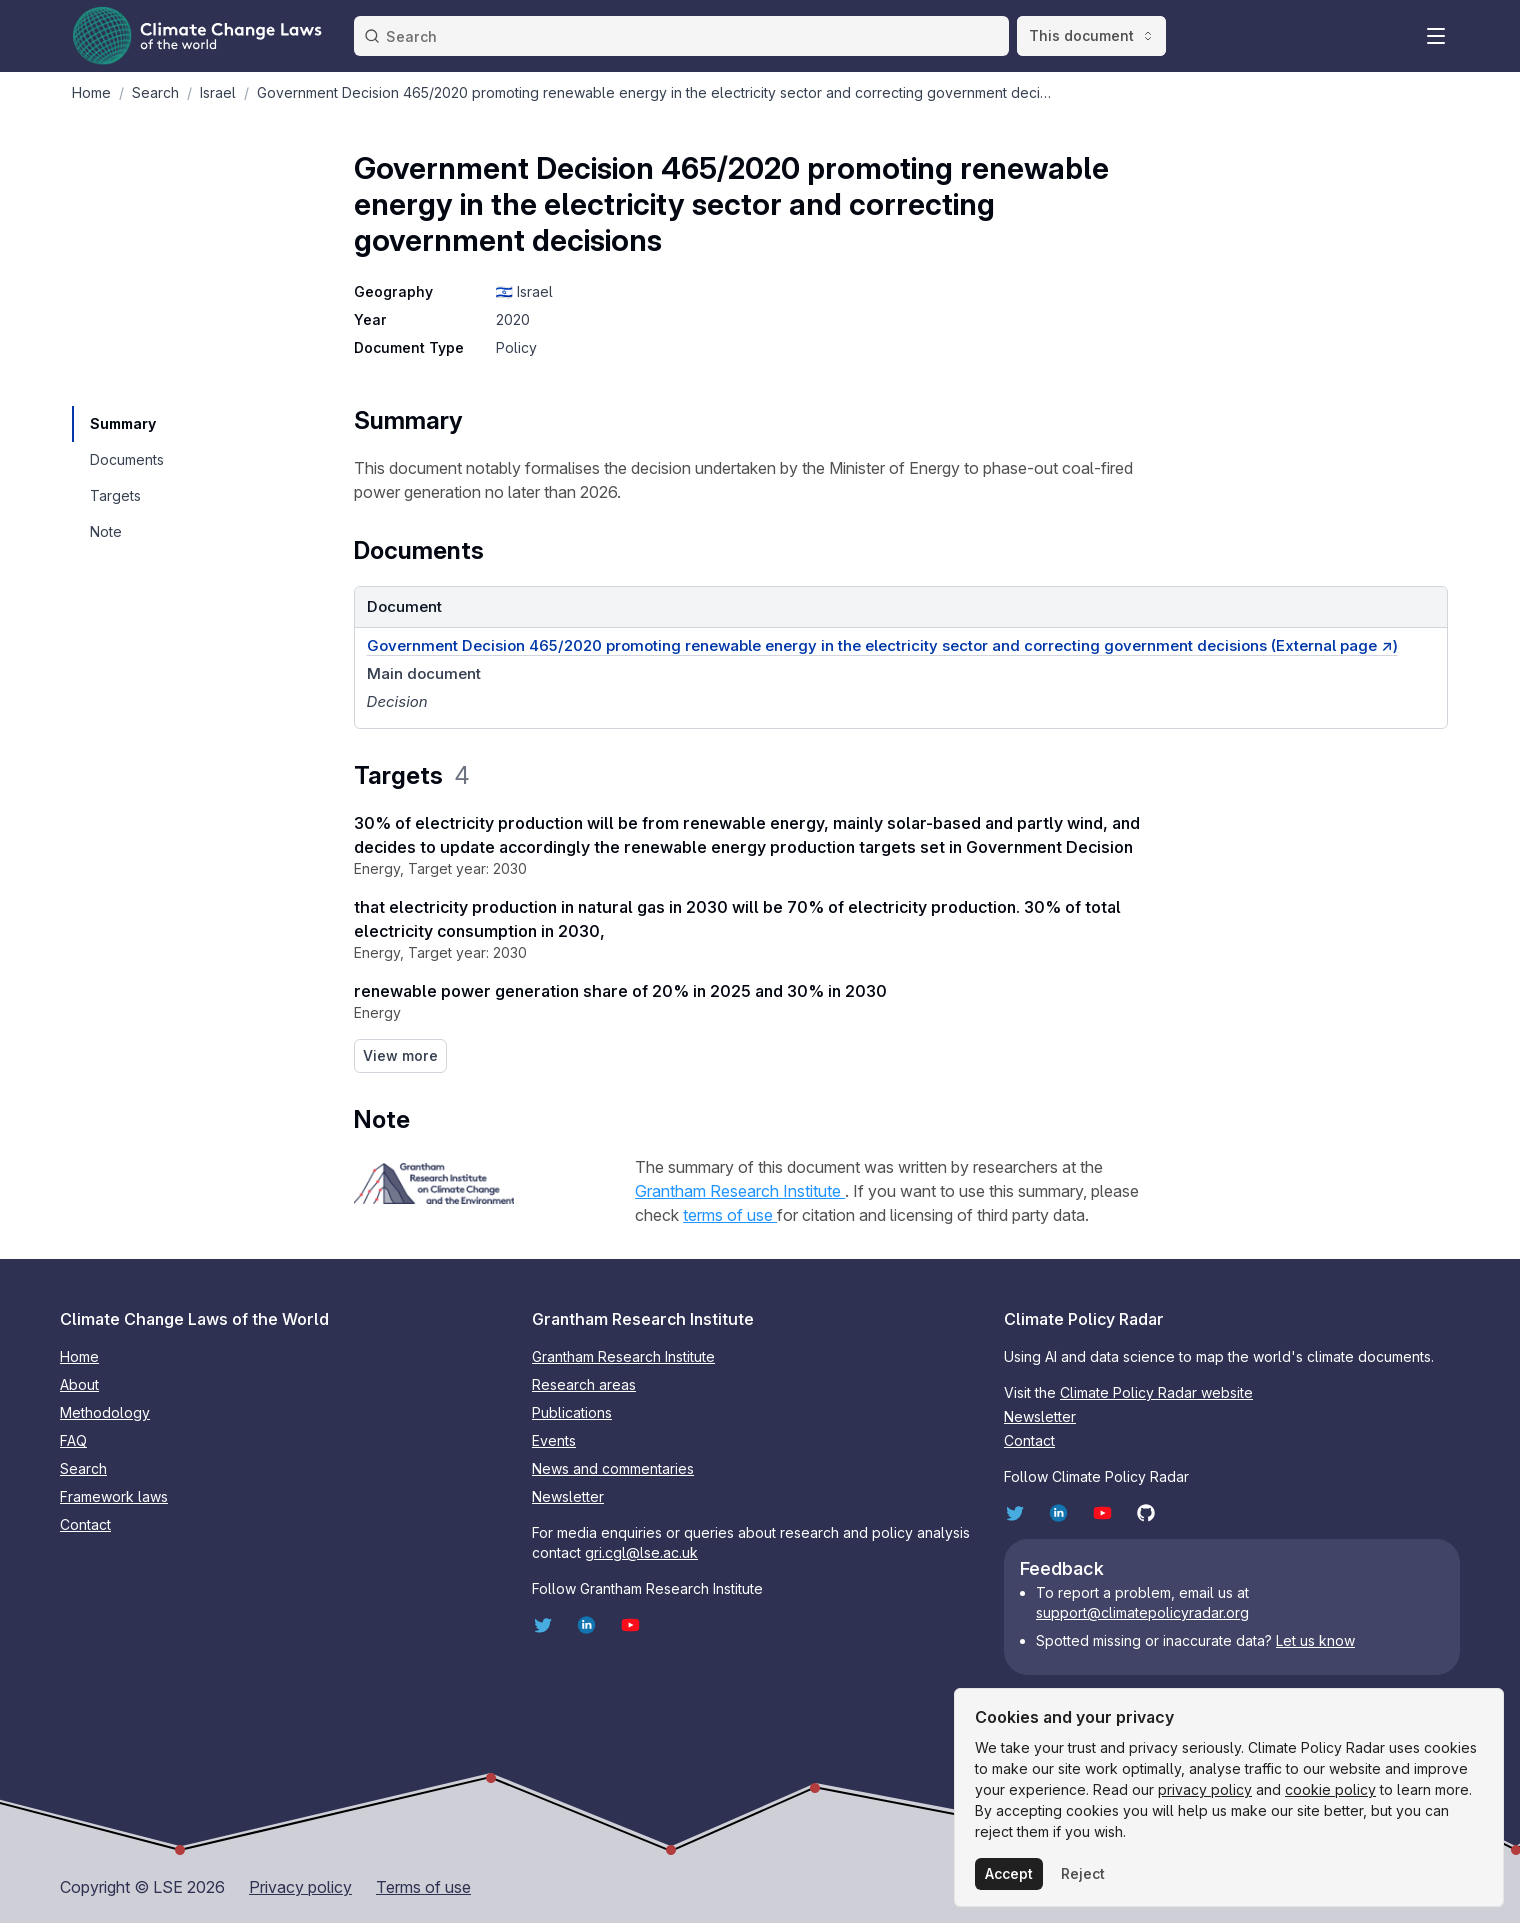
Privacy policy (300, 1887)
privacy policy (1205, 1789)
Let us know (1315, 1640)
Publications (572, 1412)
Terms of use (423, 1887)
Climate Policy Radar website (1156, 1392)
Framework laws (114, 1496)
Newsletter (568, 1496)
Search (83, 1468)
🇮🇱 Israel (524, 291)
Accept (1009, 1873)
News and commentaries (613, 1468)
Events (554, 1440)
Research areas (584, 1384)
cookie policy (1330, 1789)
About (79, 1384)
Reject (1083, 1873)
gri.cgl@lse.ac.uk (641, 1552)
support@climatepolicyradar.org (1142, 1612)
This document (1091, 35)
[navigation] (126, 424)
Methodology (105, 1412)
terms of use (730, 1215)
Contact (85, 1524)
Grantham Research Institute (740, 1191)
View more (400, 1055)
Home (79, 1356)
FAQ (73, 1440)
